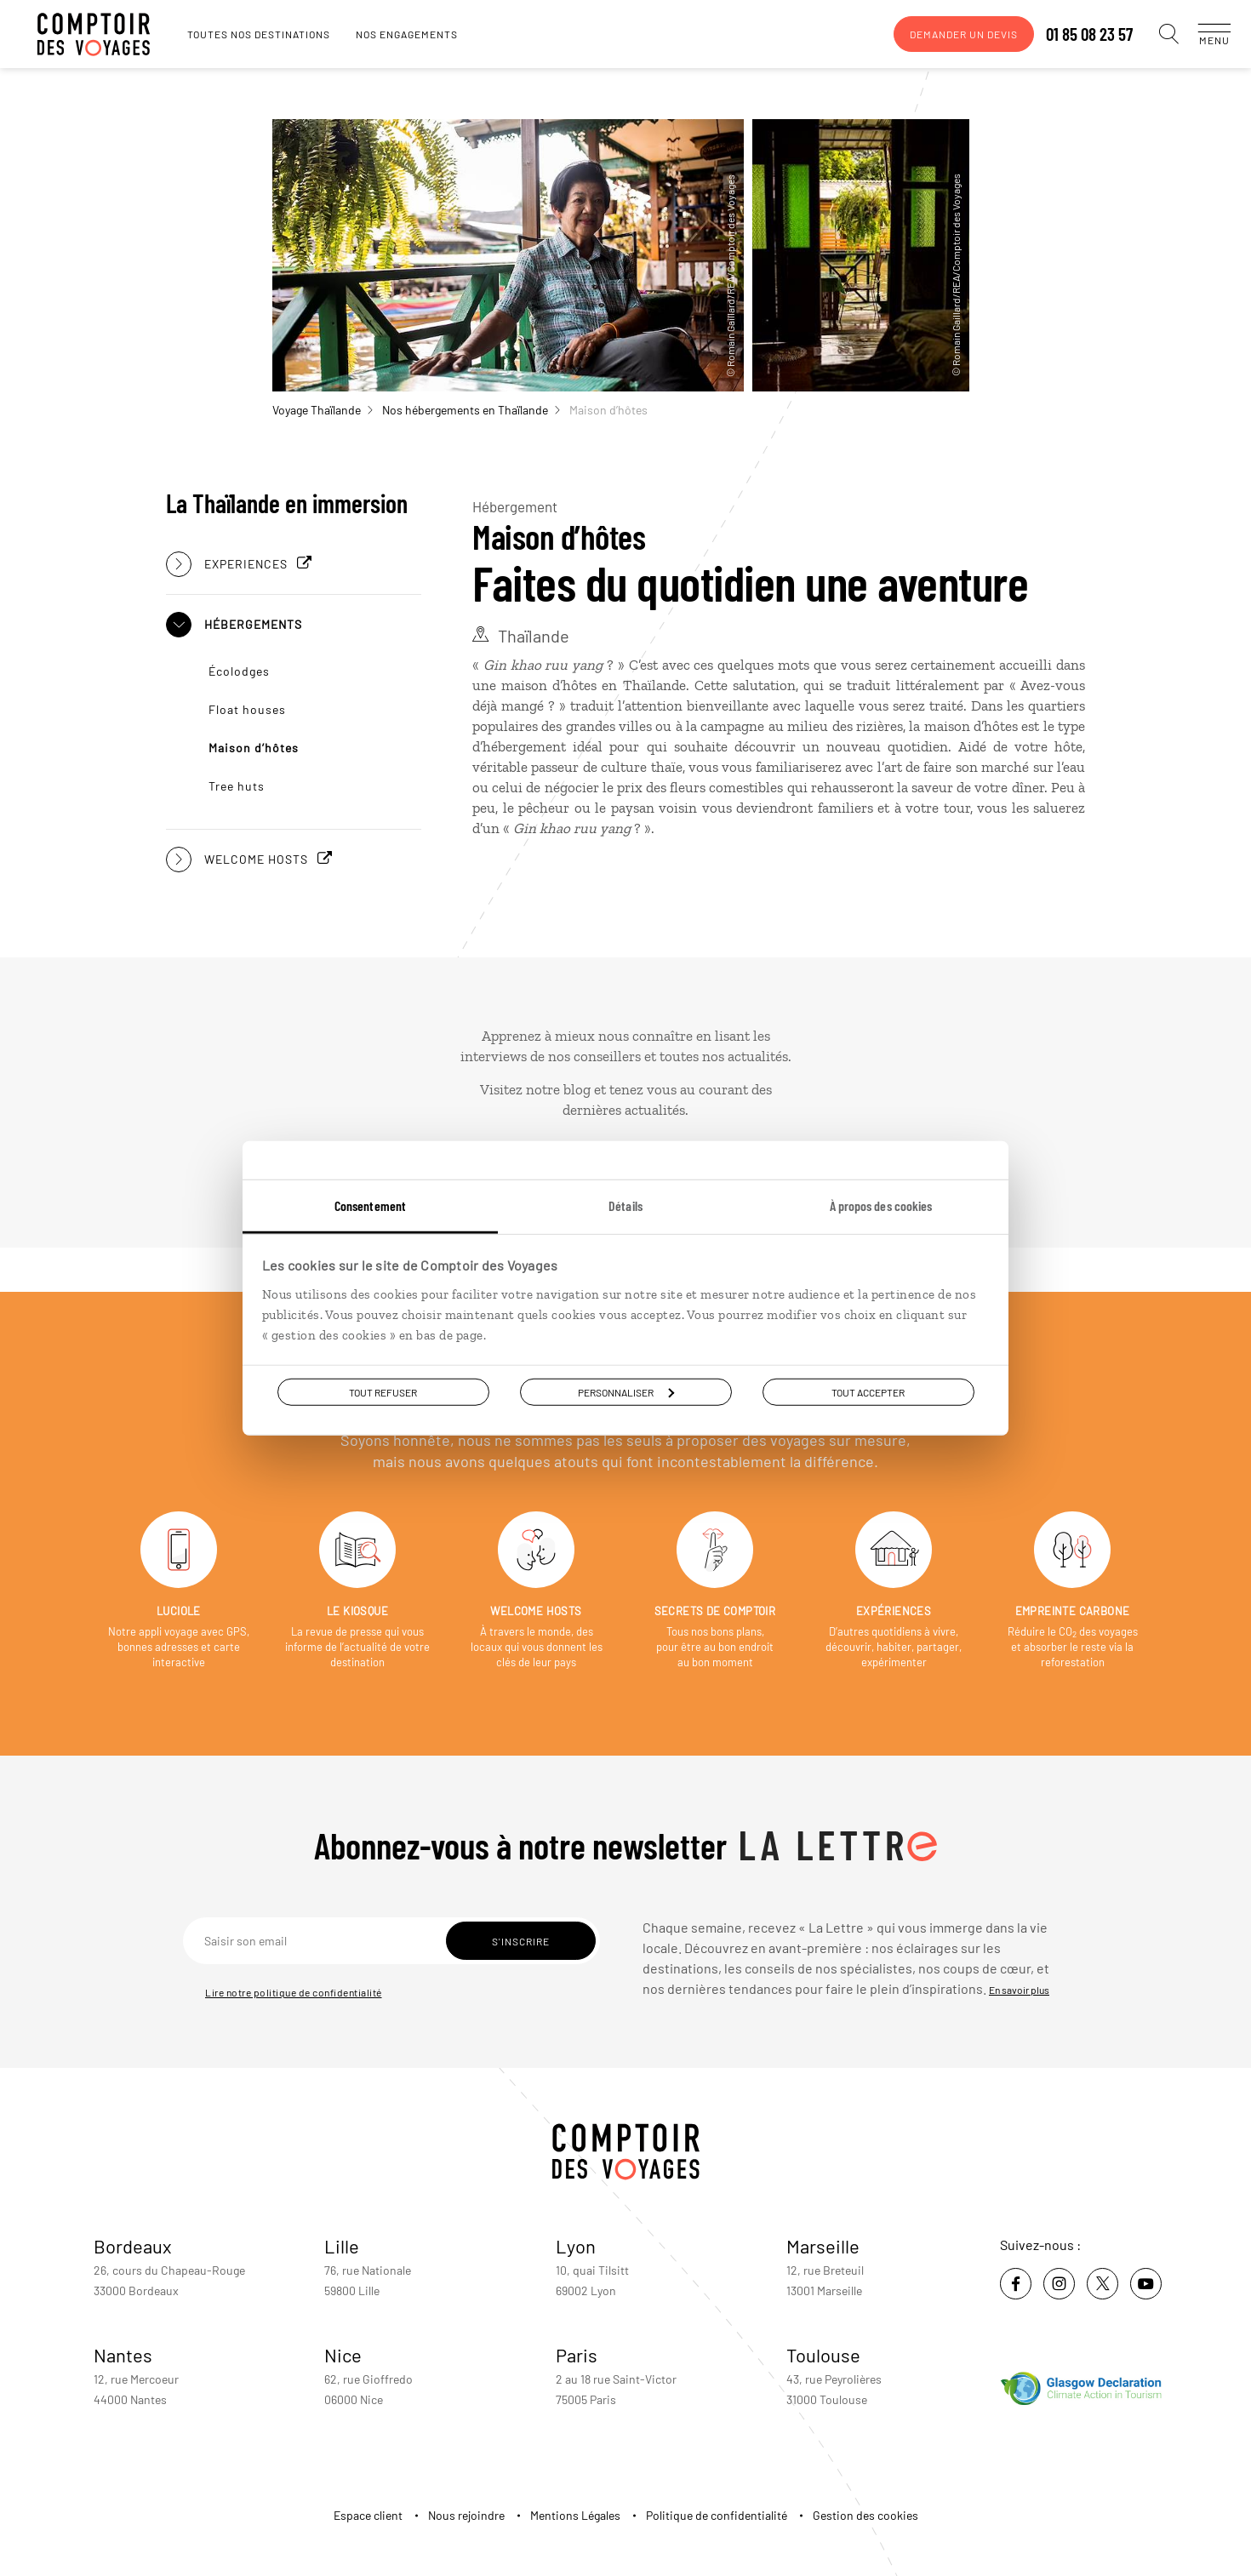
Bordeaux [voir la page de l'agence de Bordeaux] (133, 2246)
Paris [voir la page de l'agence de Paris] (576, 2355)
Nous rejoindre (466, 2515)
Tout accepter (868, 1391)
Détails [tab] (625, 1205)
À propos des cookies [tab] (881, 1205)
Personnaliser (626, 1391)
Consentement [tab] (370, 1205)
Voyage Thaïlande (322, 410)
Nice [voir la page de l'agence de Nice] (343, 2355)
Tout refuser (383, 1391)
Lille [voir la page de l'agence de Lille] (341, 2246)
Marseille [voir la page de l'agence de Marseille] (823, 2246)
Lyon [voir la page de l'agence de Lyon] (576, 2246)
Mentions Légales (575, 2515)
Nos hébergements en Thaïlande (471, 410)
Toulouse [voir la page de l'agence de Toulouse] (823, 2355)
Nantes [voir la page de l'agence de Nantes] (123, 2355)
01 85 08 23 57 (1072, 34)
